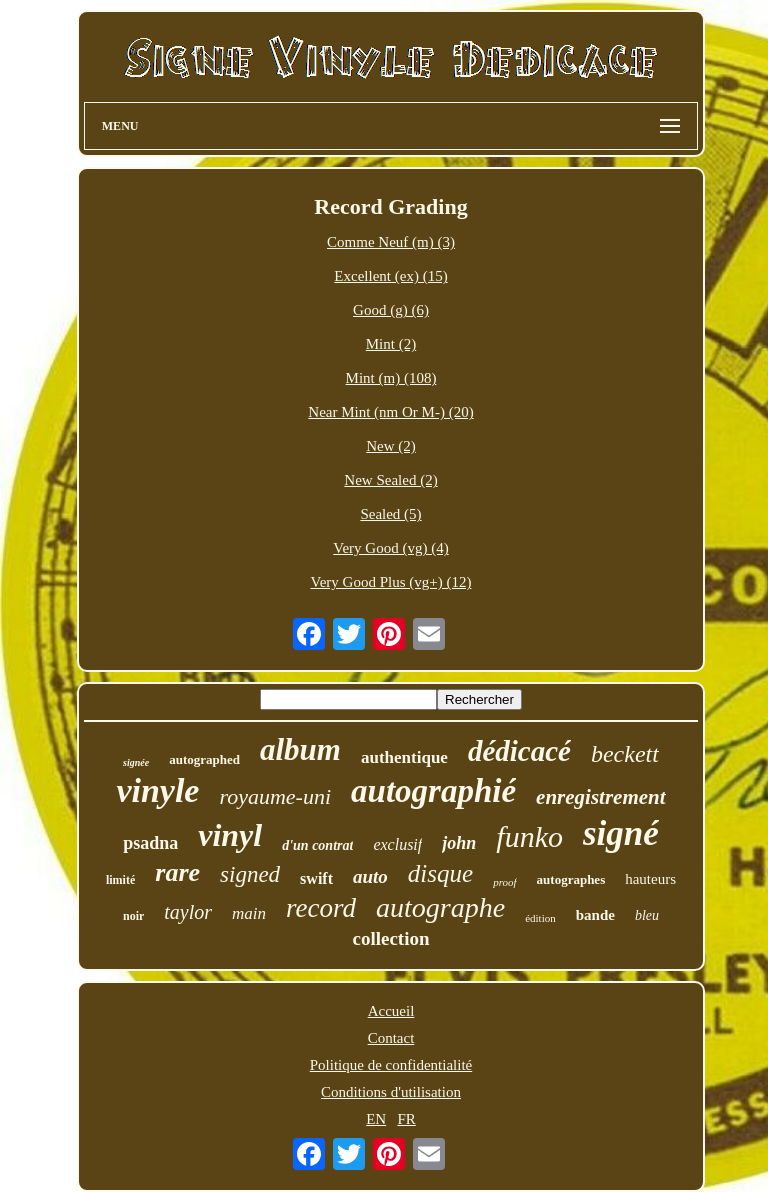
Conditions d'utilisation (391, 1092)
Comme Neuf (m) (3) (391, 242)
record (321, 908)
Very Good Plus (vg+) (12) (391, 582)
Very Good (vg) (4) (390, 548)
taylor (188, 912)
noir (133, 916)
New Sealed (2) (390, 480)
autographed (204, 759)
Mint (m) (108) (391, 378)
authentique (404, 757)
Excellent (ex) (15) (390, 276)
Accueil (391, 1011)
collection (390, 938)
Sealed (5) (390, 514)
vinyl (230, 835)
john (459, 843)
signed (250, 874)
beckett (625, 754)
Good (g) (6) (391, 310)
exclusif (397, 844)
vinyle (157, 790)
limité (120, 880)
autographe (440, 907)
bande (595, 915)
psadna (150, 843)
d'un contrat (317, 845)
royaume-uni (275, 796)
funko (529, 836)
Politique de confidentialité (391, 1065)
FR (406, 1119)
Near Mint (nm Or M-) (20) (390, 412)
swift (316, 878)
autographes (571, 879)
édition (540, 918)
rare (177, 872)
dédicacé (519, 751)
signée (136, 762)
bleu (647, 915)
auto (370, 876)
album (300, 749)
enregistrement (601, 797)
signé (621, 833)
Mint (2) (391, 344)
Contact (391, 1038)
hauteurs (650, 879)
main (249, 913)
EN (376, 1119)
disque (440, 873)
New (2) (391, 446)
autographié (433, 791)
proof (504, 882)
